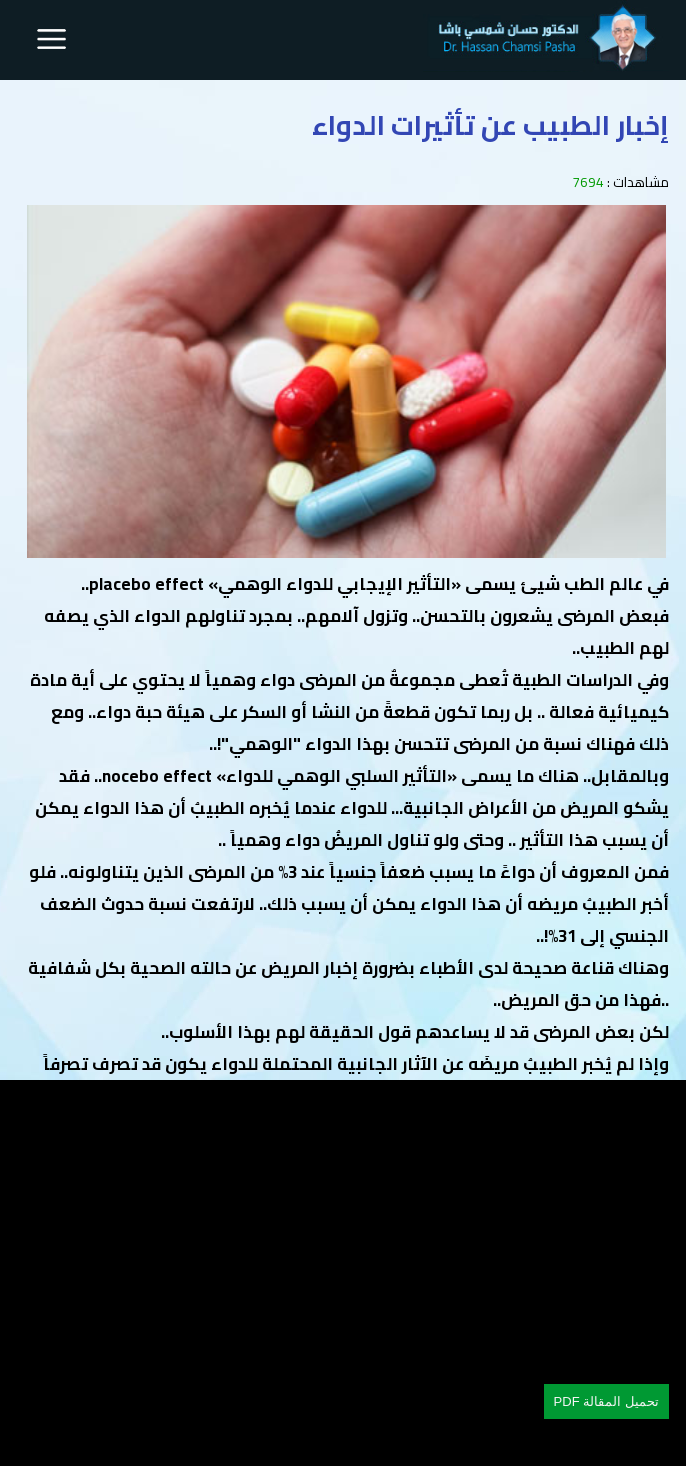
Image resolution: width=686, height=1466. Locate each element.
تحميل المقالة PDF (606, 1401)
